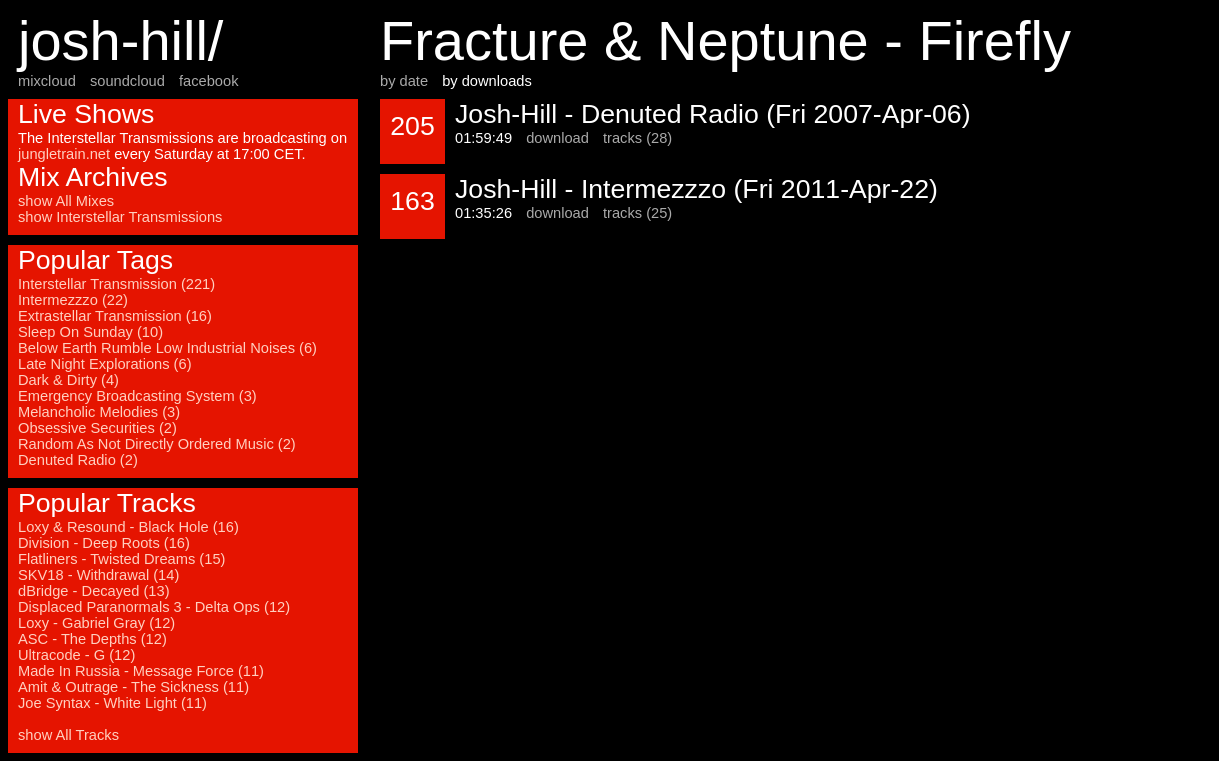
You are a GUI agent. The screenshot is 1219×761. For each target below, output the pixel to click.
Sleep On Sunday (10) (90, 332)
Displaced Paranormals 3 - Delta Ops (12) (154, 607)
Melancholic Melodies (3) (99, 412)
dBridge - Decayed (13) (94, 591)
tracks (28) (637, 138)
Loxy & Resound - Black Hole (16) (128, 527)
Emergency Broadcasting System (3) (137, 396)
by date (404, 81)
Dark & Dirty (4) (68, 380)
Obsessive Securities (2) (97, 428)
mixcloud (47, 81)
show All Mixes (66, 201)
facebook (208, 81)
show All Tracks (68, 735)
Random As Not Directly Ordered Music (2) (157, 444)
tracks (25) (637, 213)
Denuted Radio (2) (78, 460)
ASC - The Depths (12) (92, 639)
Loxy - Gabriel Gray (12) (96, 623)
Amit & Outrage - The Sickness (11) (133, 687)
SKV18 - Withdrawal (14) (98, 575)
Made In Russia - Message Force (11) (141, 671)
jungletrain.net (64, 154)
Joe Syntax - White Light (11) (112, 703)
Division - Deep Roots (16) (104, 543)
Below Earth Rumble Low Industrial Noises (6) (167, 348)
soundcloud (127, 81)
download (557, 138)
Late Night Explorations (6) (105, 364)
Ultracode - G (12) (76, 655)
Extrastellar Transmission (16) (115, 316)
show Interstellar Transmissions (120, 217)
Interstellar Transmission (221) (116, 284)
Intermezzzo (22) (73, 300)
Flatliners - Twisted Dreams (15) (121, 559)
